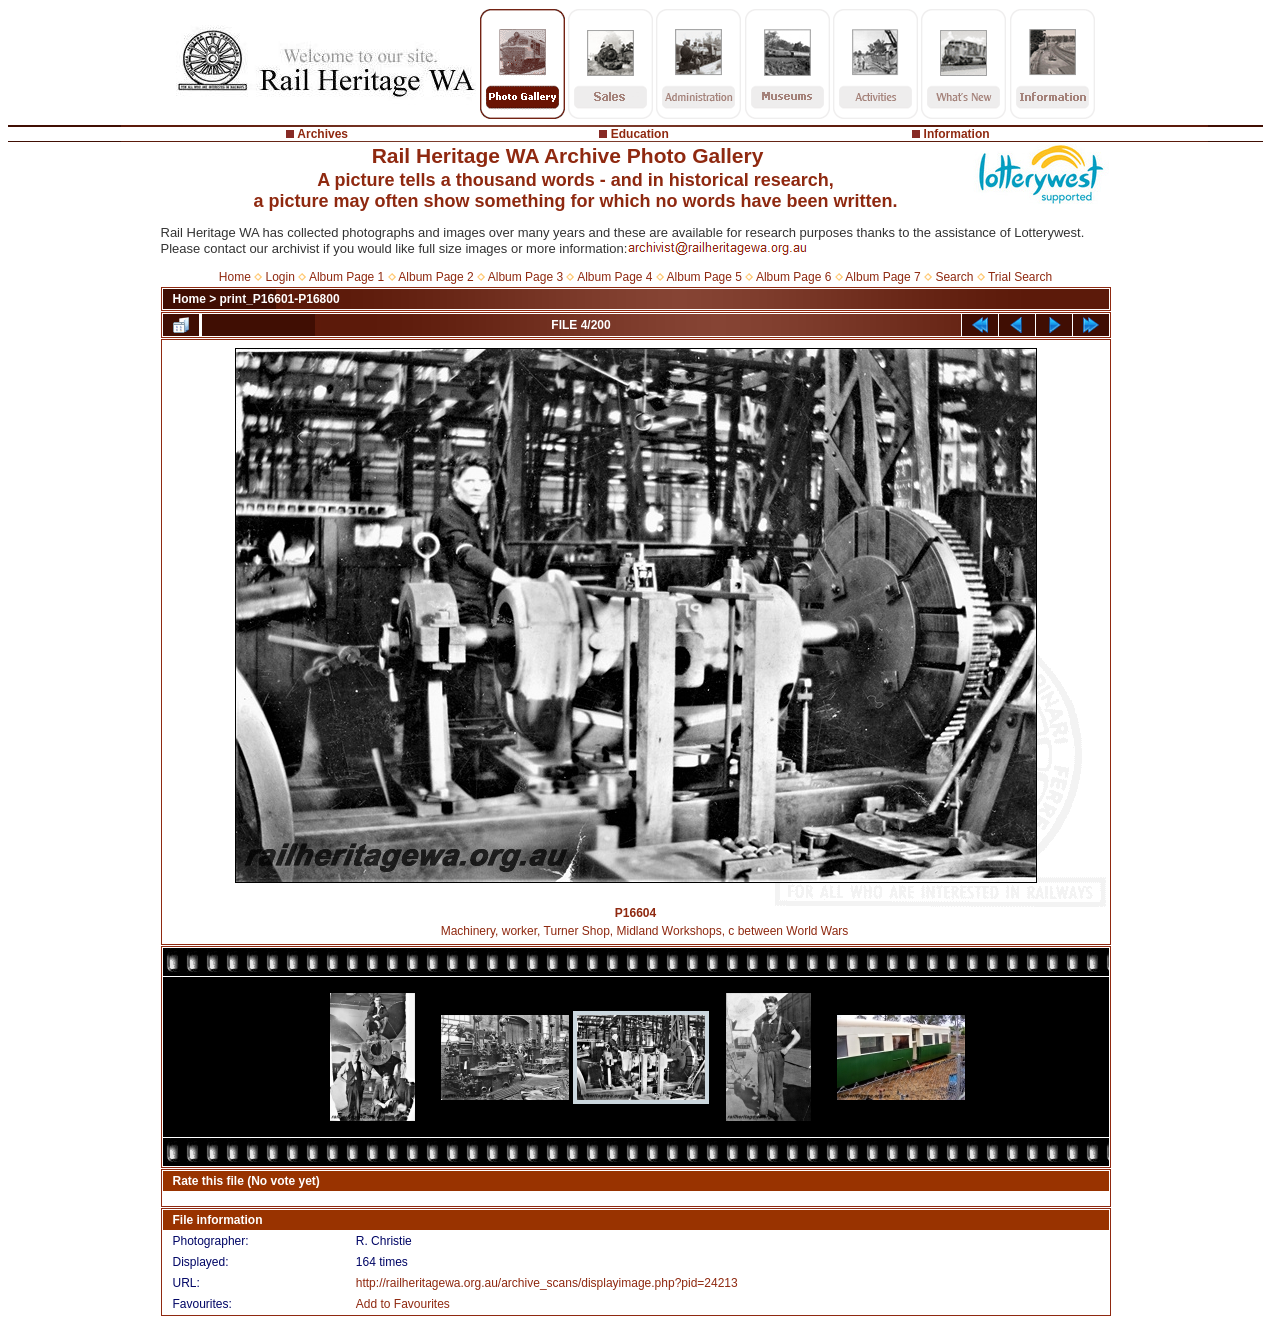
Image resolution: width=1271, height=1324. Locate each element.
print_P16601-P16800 (280, 299)
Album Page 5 (704, 277)
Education (640, 134)
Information (957, 134)
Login (280, 277)
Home (235, 277)
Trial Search (1020, 277)
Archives (322, 134)
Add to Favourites (403, 1304)
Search (954, 277)
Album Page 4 (614, 277)
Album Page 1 (346, 277)
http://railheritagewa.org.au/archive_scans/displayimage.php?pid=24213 (547, 1283)
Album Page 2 (435, 277)
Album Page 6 (793, 277)
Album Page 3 (525, 277)
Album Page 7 (882, 277)
